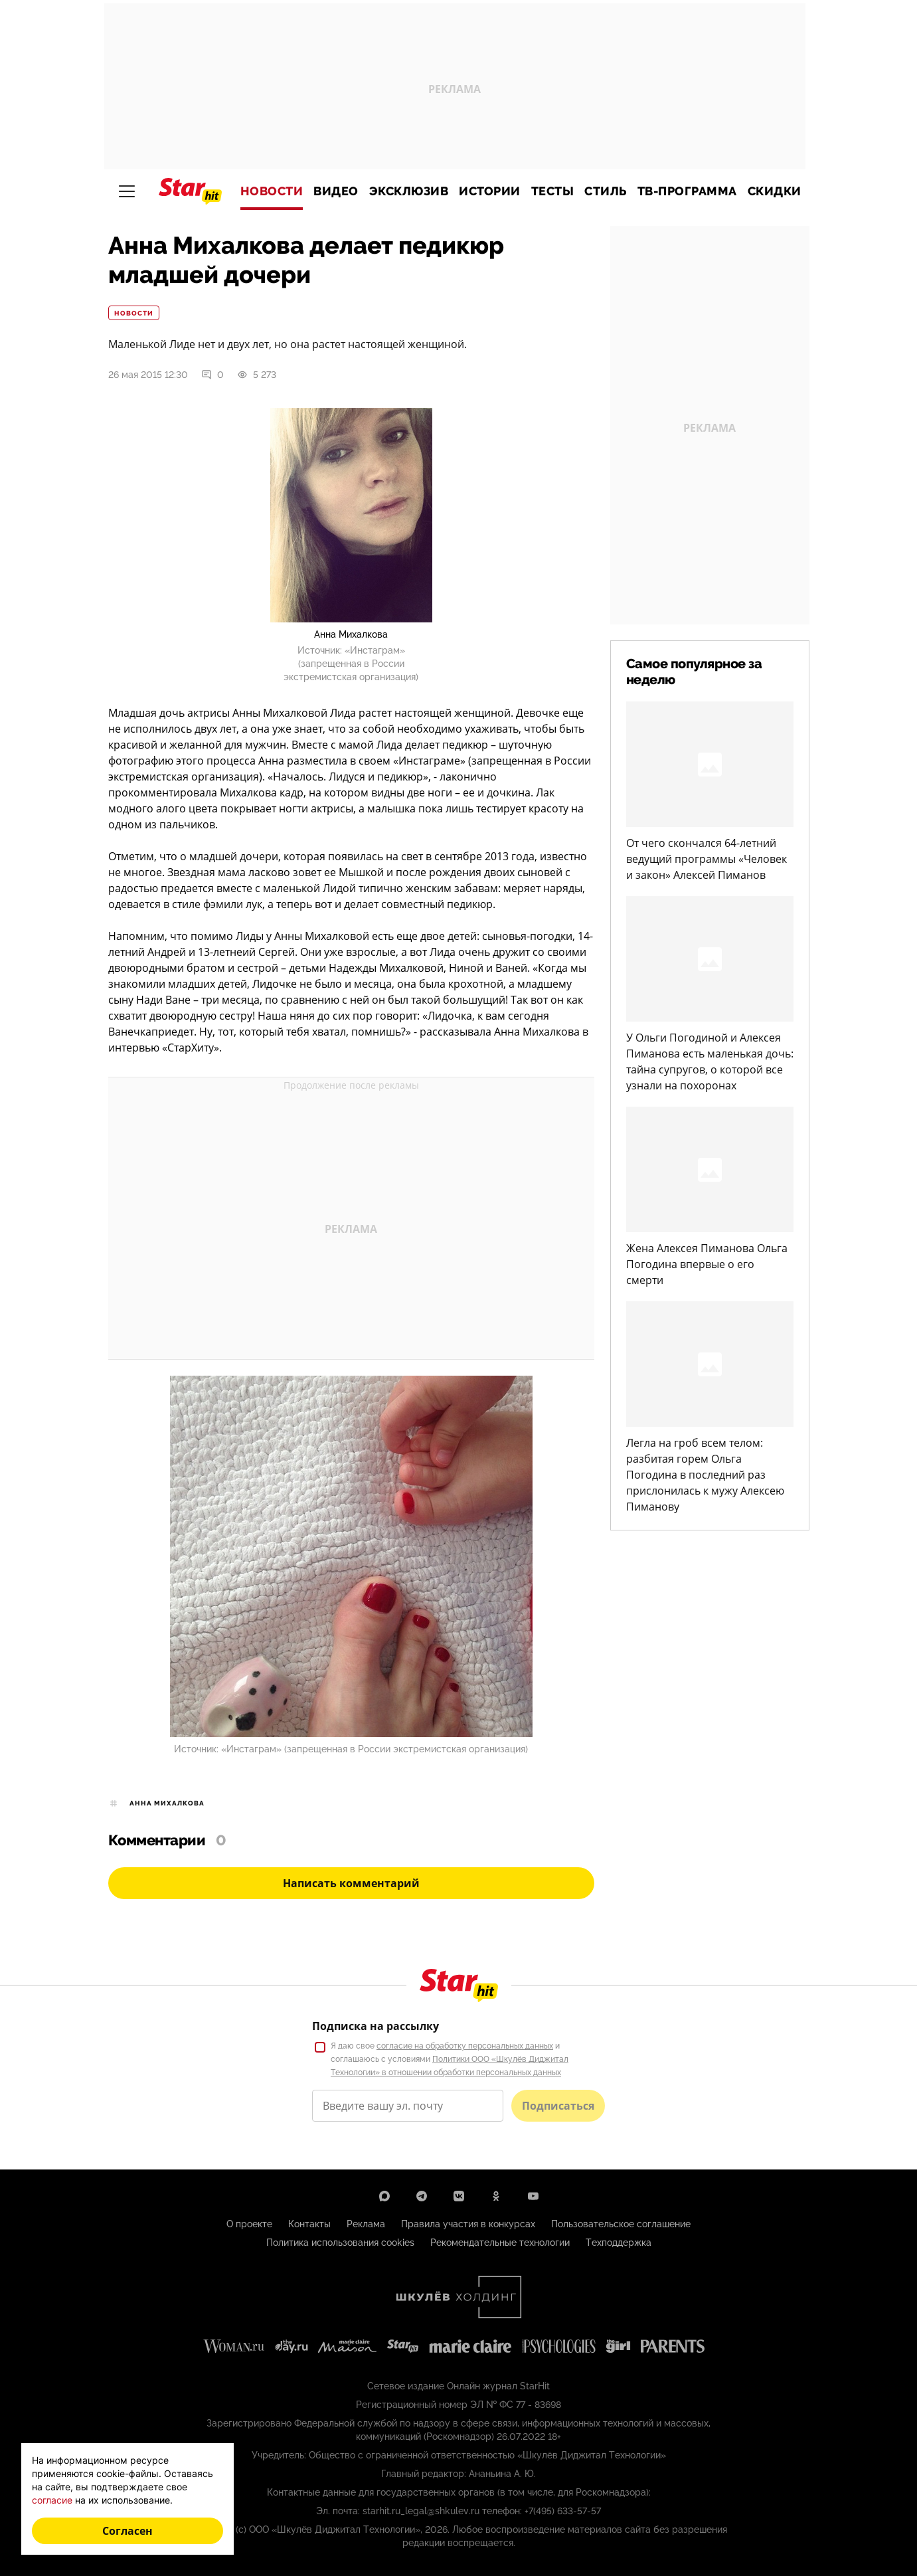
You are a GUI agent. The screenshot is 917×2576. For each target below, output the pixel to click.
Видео (336, 191)
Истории (490, 191)
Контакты (309, 2224)
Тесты (552, 191)
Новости (271, 191)
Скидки (774, 191)
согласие (52, 2500)
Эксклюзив (409, 191)
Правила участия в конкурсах (468, 2224)
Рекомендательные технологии (500, 2242)
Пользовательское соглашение (621, 2224)
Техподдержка (618, 2242)
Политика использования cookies (340, 2242)
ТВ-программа (687, 191)
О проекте (249, 2224)
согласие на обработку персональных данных (464, 2046)
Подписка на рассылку (375, 2026)
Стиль (605, 191)
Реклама (366, 2224)
